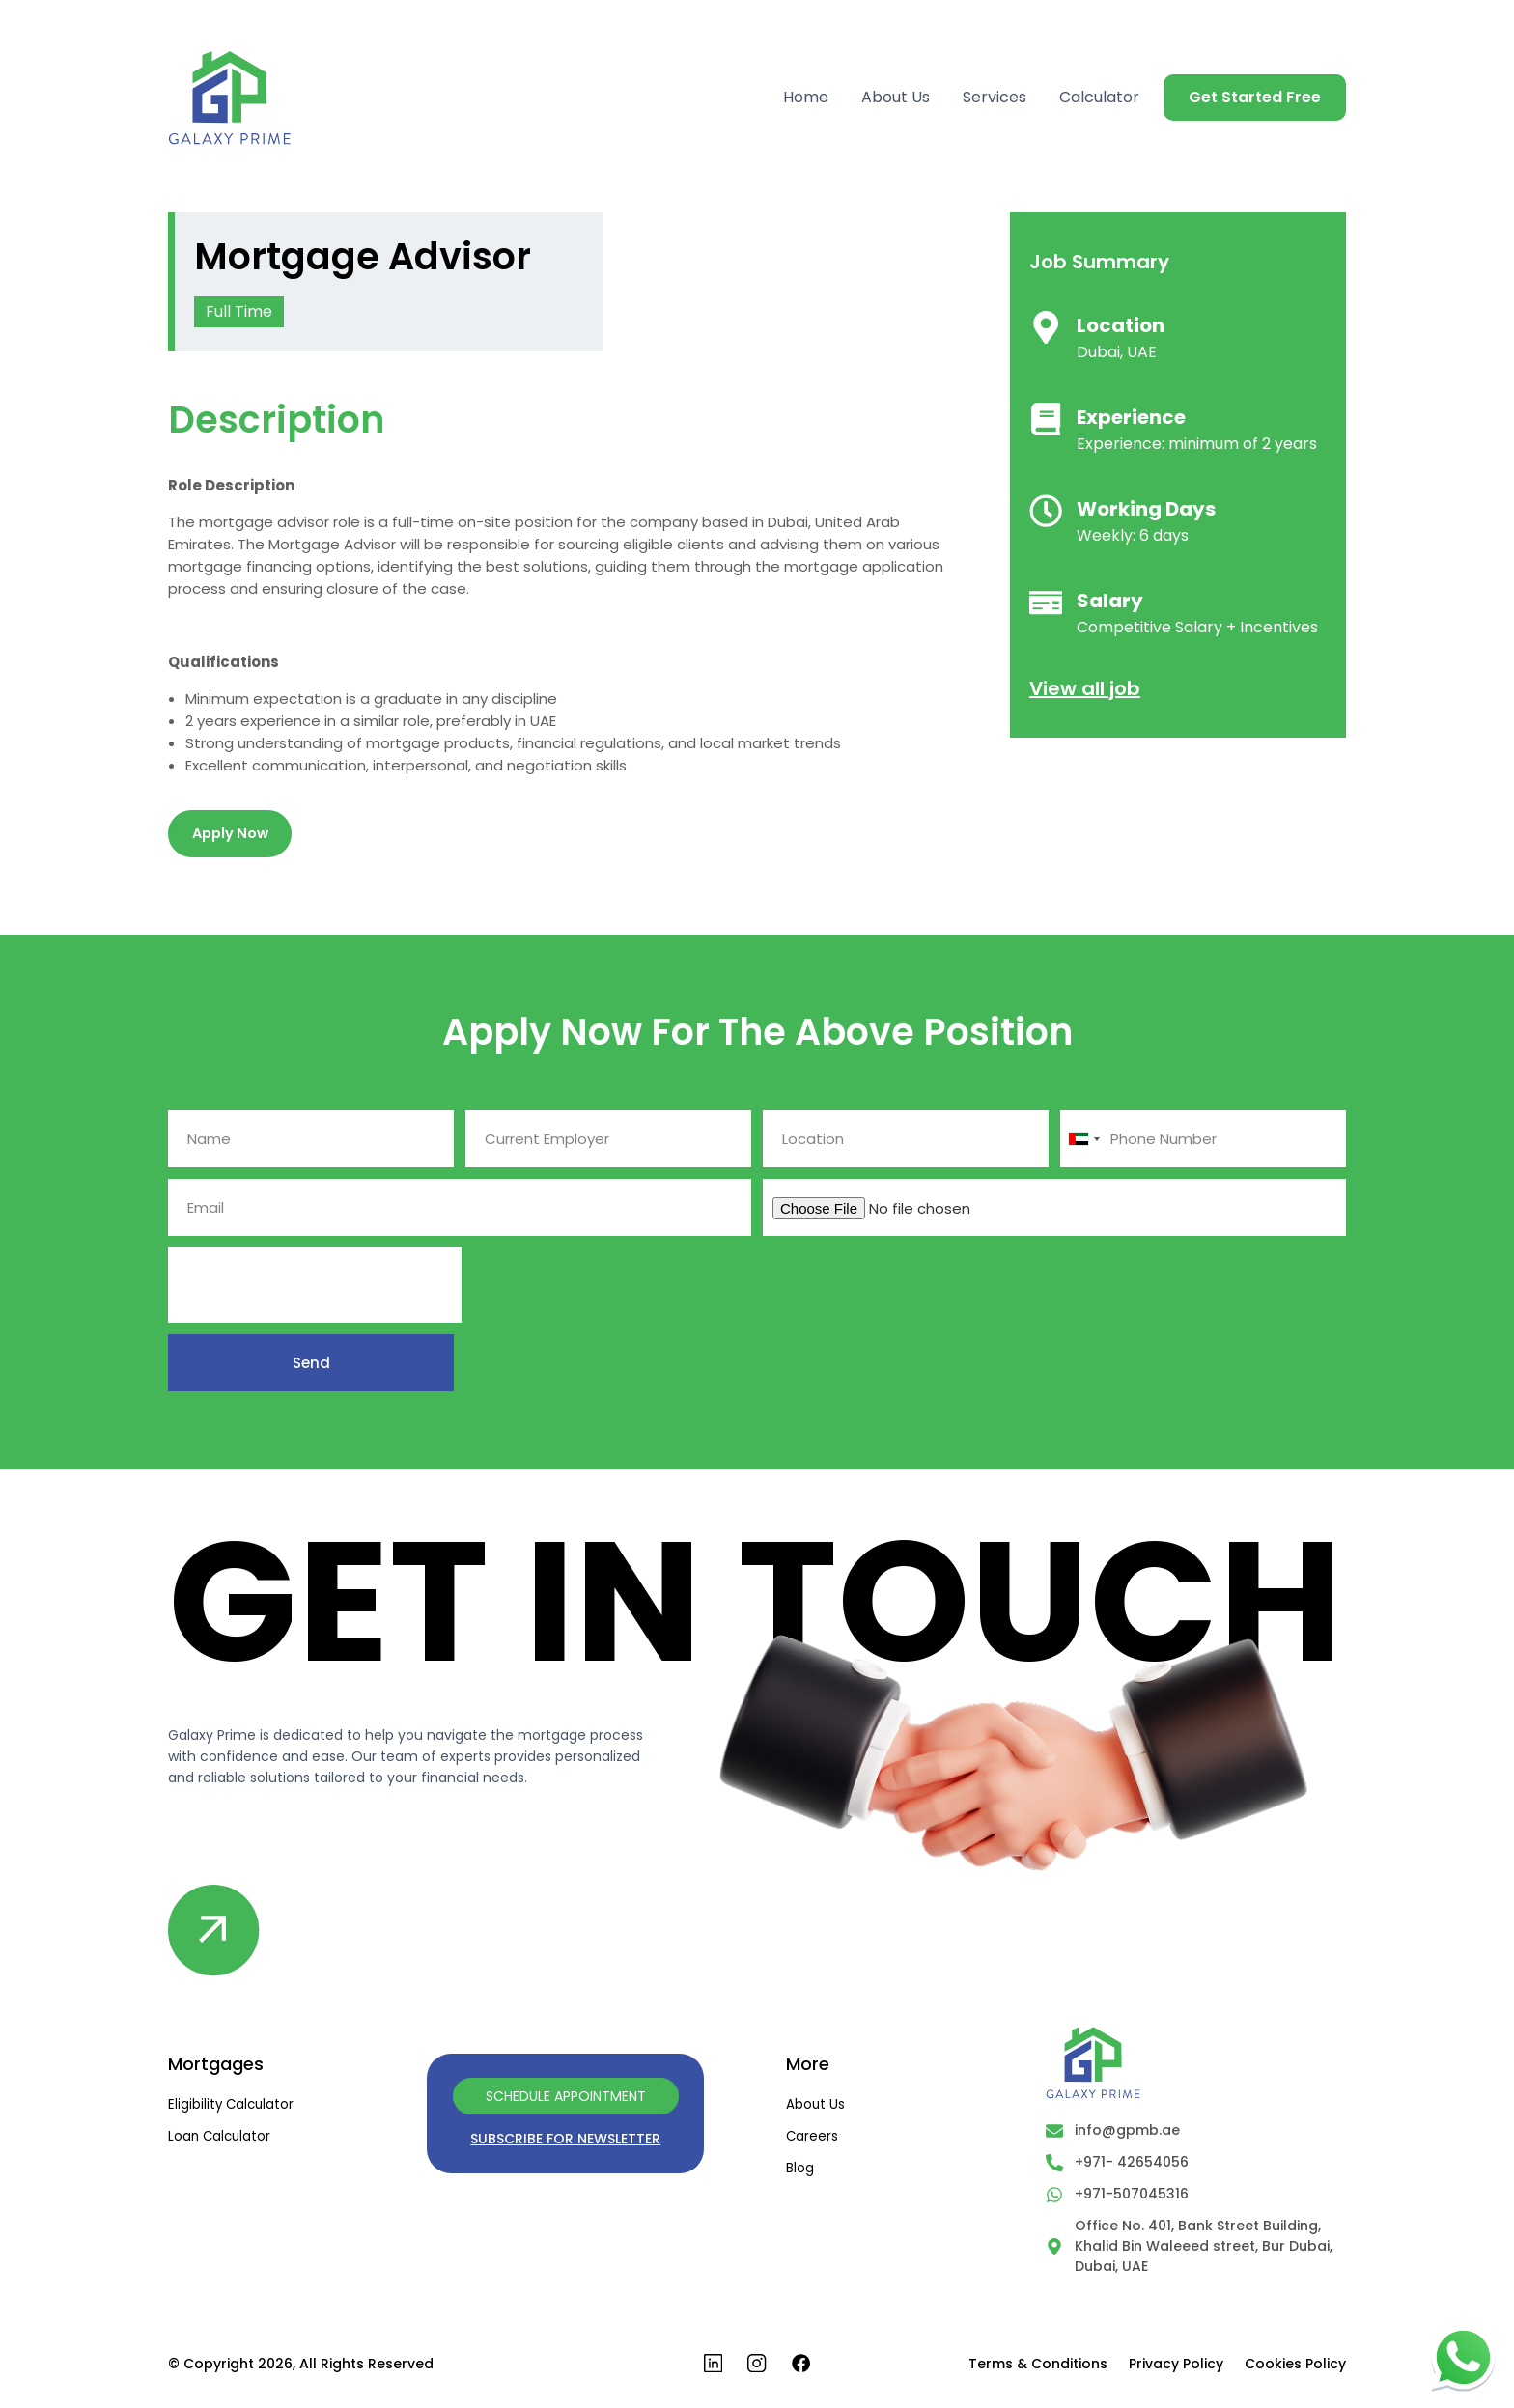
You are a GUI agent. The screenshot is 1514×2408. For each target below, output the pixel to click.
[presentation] (315, 1288)
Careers (812, 2138)
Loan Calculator (221, 2138)
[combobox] (1083, 1141)
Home (805, 97)
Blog (800, 2170)
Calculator (1099, 97)
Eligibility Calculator (232, 2106)
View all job (1084, 688)
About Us (895, 97)
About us (816, 2106)
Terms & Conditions (1037, 2368)
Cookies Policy (1295, 2368)
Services (994, 97)
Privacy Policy (1176, 2368)
